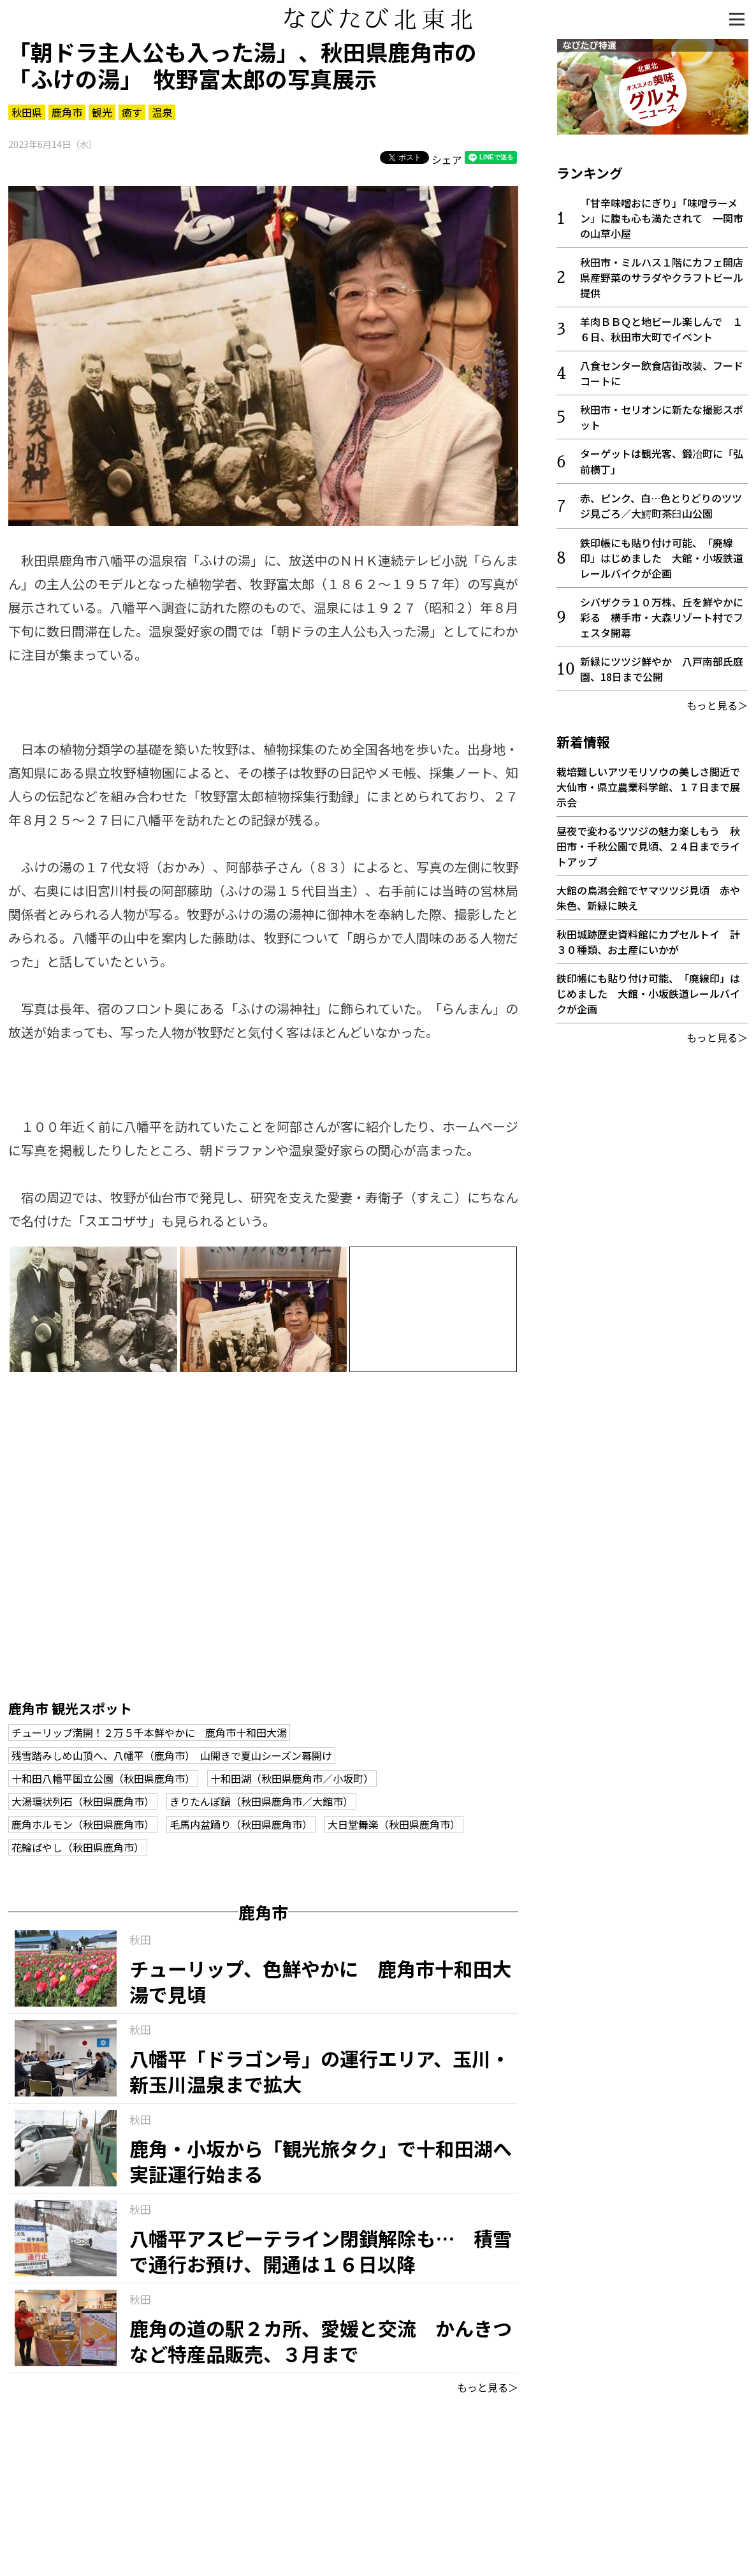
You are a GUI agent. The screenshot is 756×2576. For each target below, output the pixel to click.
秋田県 (26, 112)
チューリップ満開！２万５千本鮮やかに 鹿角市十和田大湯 (149, 1732)
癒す (132, 112)
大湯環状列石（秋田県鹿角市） (82, 1801)
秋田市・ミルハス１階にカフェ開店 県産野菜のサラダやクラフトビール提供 (666, 277)
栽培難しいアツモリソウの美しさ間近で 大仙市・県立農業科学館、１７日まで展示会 (653, 786)
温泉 (162, 112)
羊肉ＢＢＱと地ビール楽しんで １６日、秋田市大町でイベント (661, 328)
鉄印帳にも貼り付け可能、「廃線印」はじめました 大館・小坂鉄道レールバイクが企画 (661, 557)
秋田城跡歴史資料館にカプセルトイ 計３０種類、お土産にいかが (648, 941)
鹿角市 (67, 112)
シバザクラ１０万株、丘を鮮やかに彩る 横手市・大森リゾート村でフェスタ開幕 (661, 617)
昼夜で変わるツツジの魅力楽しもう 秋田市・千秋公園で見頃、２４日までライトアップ (648, 845)
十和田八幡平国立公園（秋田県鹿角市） (103, 1778)
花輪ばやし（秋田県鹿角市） (77, 1847)
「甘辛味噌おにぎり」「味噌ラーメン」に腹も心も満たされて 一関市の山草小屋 (661, 217)
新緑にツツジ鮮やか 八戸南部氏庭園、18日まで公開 (661, 668)
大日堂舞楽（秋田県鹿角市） (394, 1824)
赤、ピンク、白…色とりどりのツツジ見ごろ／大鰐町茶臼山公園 (661, 505)
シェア (447, 159)
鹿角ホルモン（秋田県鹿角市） (82, 1824)
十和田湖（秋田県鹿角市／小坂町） (292, 1778)
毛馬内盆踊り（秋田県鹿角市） (241, 1824)
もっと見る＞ (487, 2387)
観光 (102, 112)
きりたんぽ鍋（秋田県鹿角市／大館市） (261, 1801)
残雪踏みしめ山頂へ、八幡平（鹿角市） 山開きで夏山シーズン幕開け (171, 1755)
